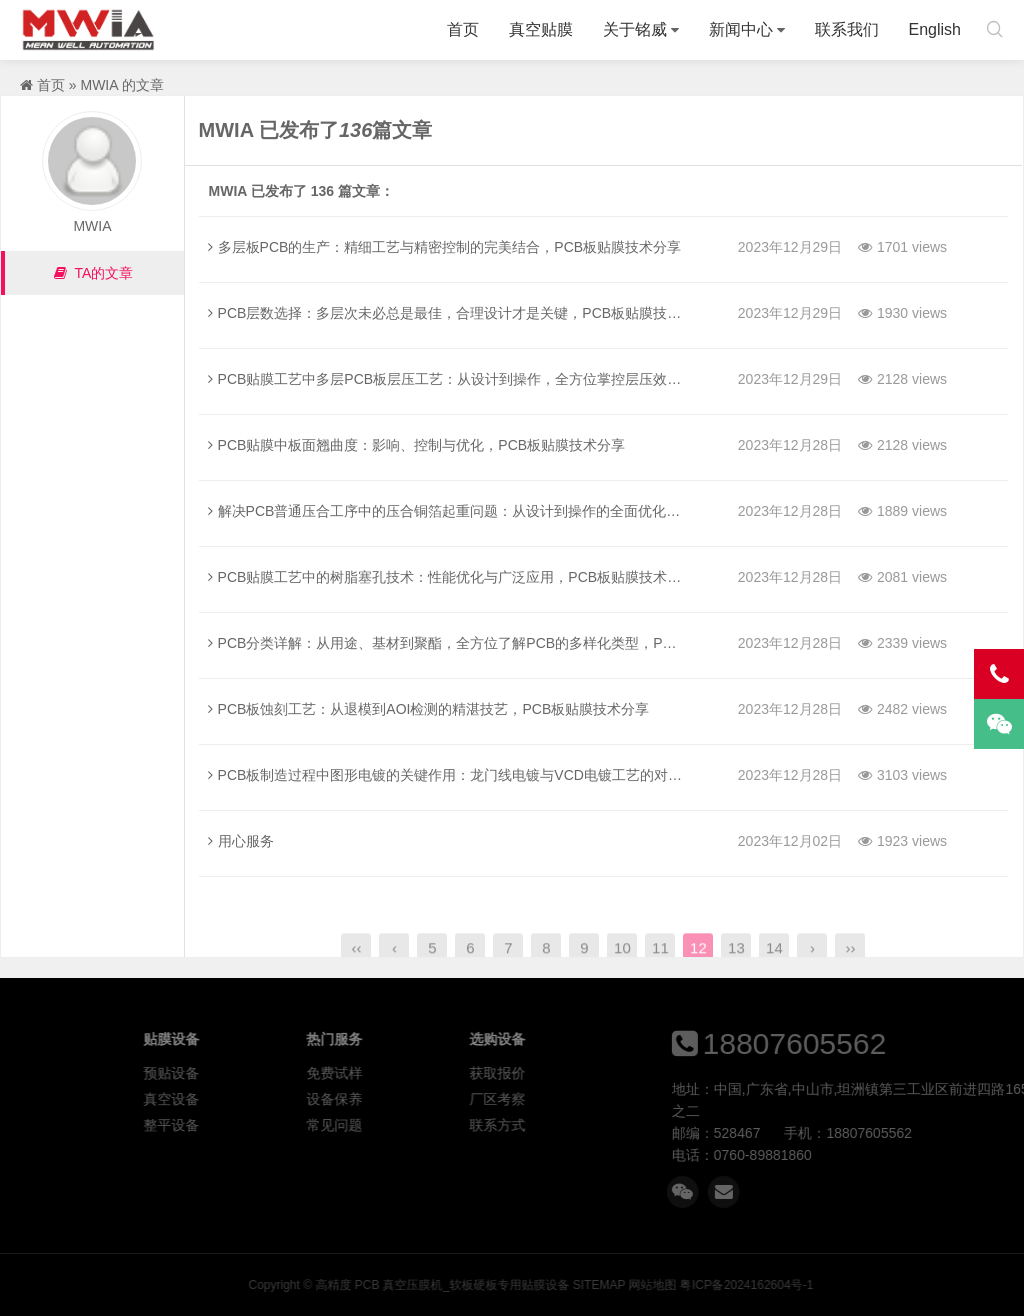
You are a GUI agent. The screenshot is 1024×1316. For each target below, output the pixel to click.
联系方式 (619, 1125)
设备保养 (457, 1099)
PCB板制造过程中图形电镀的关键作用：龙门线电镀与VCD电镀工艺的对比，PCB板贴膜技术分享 (515, 775)
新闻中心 (741, 29)
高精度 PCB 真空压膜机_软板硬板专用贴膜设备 (88, 30)
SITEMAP (826, 1285)
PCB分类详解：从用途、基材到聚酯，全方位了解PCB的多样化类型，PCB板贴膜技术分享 (494, 643)
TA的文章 (93, 273)
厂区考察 (619, 1099)
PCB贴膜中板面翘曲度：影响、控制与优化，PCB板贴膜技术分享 (417, 445)
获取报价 (619, 1073)
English (935, 29)
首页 (463, 29)
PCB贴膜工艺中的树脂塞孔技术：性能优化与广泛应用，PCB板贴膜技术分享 (452, 577)
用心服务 (241, 841)
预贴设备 (294, 1073)
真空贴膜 (541, 29)
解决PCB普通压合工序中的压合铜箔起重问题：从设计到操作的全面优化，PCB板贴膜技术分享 (508, 511)
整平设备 (294, 1125)
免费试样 (457, 1073)
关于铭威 (635, 29)
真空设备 (294, 1099)
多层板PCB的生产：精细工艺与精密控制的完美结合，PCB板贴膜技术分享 (445, 247)
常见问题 (457, 1125)
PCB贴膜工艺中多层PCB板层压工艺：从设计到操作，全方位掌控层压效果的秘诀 (466, 379)
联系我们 (847, 29)
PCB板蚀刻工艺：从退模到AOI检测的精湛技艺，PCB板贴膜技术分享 (429, 709)
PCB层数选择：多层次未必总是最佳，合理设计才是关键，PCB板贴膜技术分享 (459, 313)
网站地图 (880, 1285)
